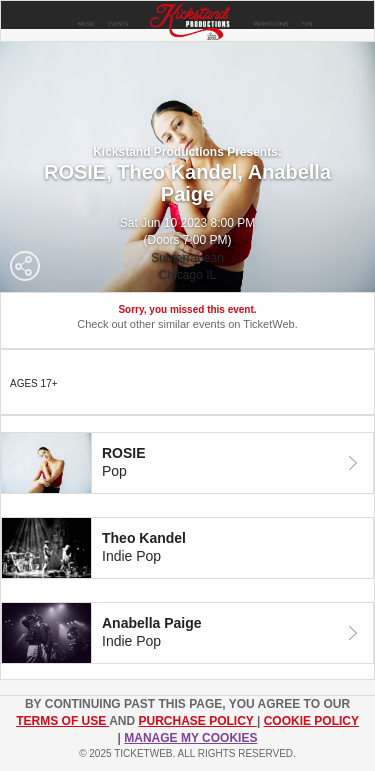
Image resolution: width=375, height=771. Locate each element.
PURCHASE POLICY (197, 721)
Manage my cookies (190, 738)
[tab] (187, 463)
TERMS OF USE (62, 721)
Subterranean (187, 258)
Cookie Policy (311, 721)
